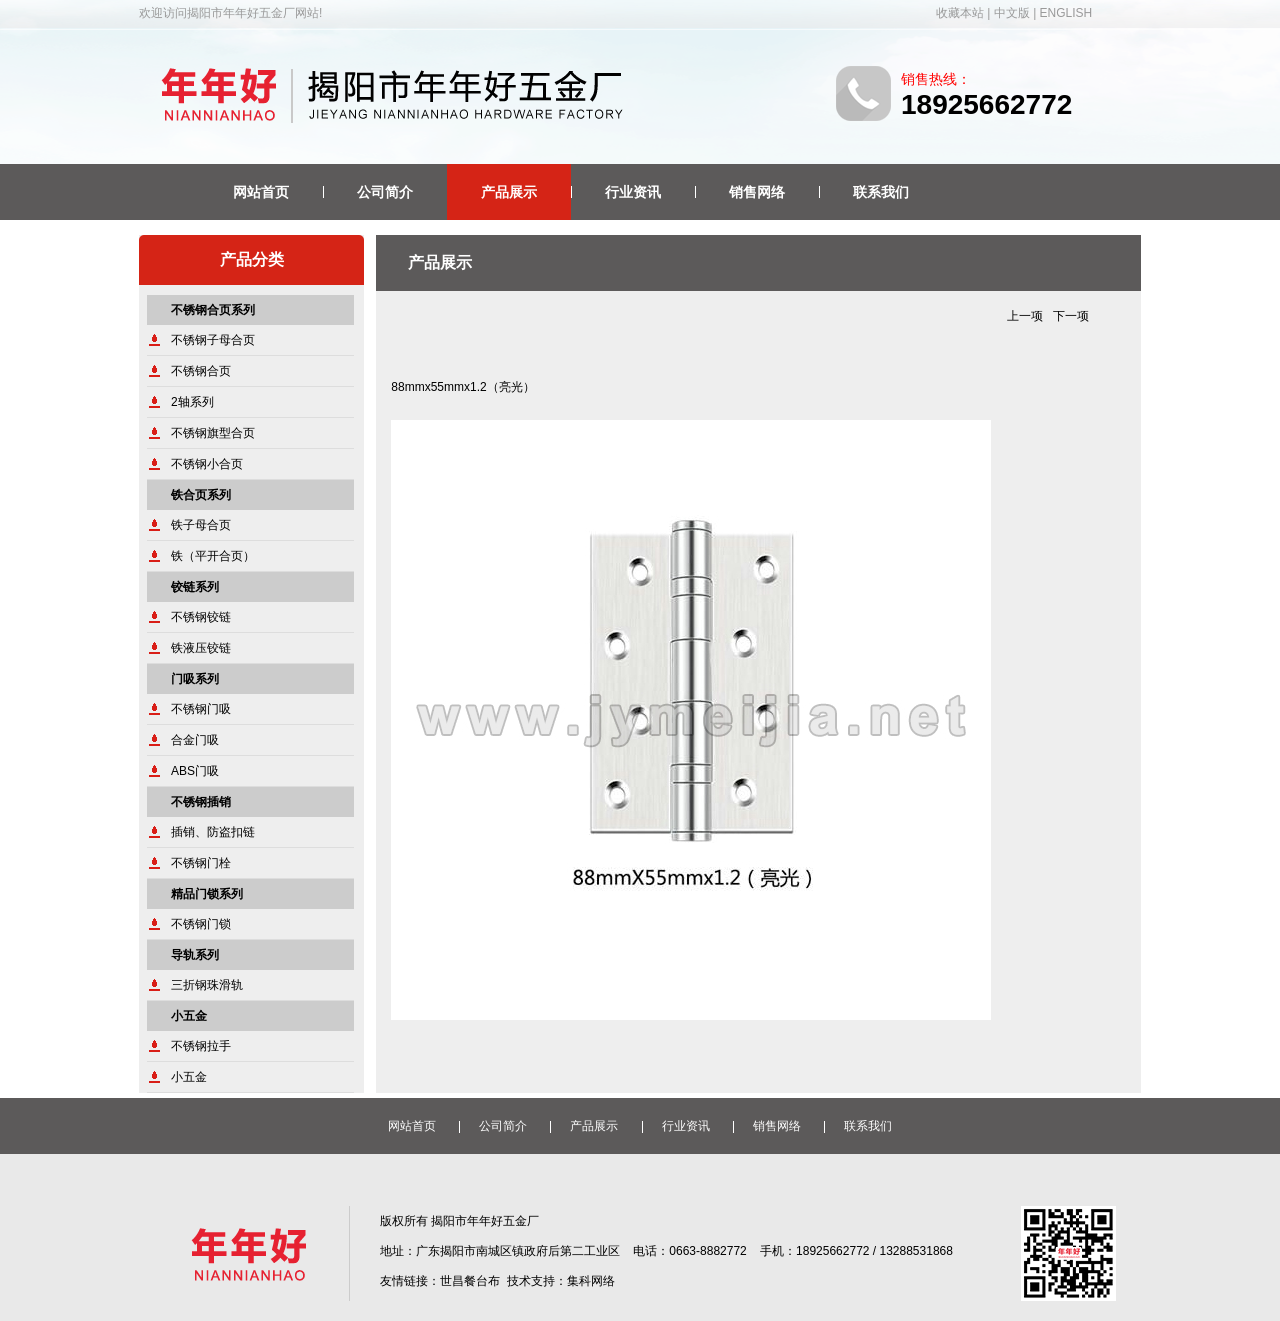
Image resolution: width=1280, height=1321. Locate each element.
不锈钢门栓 (201, 863)
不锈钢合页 (201, 371)
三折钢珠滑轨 (207, 985)
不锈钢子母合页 (213, 340)
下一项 (1071, 316)
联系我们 (881, 192)
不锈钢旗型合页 (213, 433)
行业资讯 (633, 192)
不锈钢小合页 (207, 464)
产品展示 (509, 192)
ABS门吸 (195, 771)
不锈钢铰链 (201, 617)
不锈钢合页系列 (213, 310)
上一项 (1025, 316)
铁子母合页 (201, 525)
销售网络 (757, 192)
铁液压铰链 (201, 648)
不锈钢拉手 (201, 1046)
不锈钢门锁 (201, 924)
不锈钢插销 (201, 802)
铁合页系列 (201, 495)
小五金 (189, 1016)
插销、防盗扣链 (213, 832)
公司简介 (385, 192)
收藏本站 (960, 13)
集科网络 (591, 1281)
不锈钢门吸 (201, 709)
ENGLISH (1066, 13)
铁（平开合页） (213, 556)
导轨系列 (195, 955)
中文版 (1012, 13)
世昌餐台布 (470, 1281)
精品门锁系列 (207, 894)
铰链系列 (195, 587)
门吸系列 (195, 679)
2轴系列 (192, 402)
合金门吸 (195, 740)
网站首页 (261, 192)
